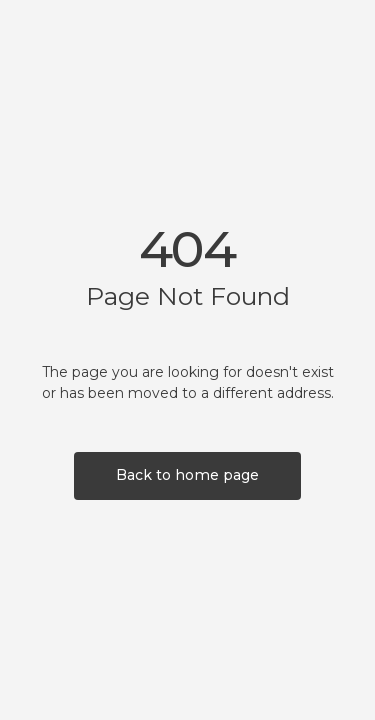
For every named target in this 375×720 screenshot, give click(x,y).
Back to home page (187, 475)
